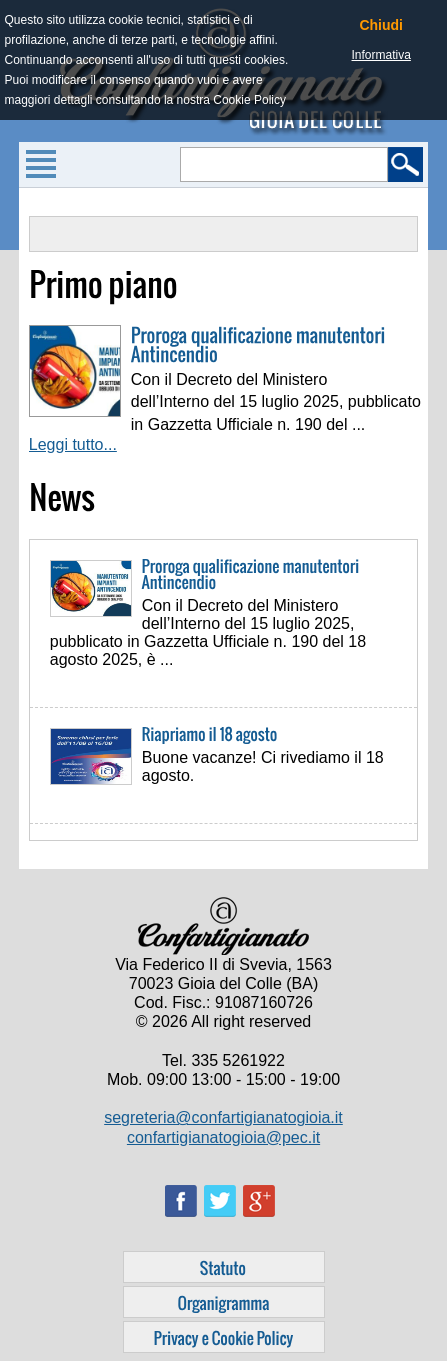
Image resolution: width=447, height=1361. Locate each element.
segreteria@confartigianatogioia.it (223, 1117)
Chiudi (381, 25)
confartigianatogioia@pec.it (223, 1137)
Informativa (381, 55)
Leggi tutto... (73, 444)
